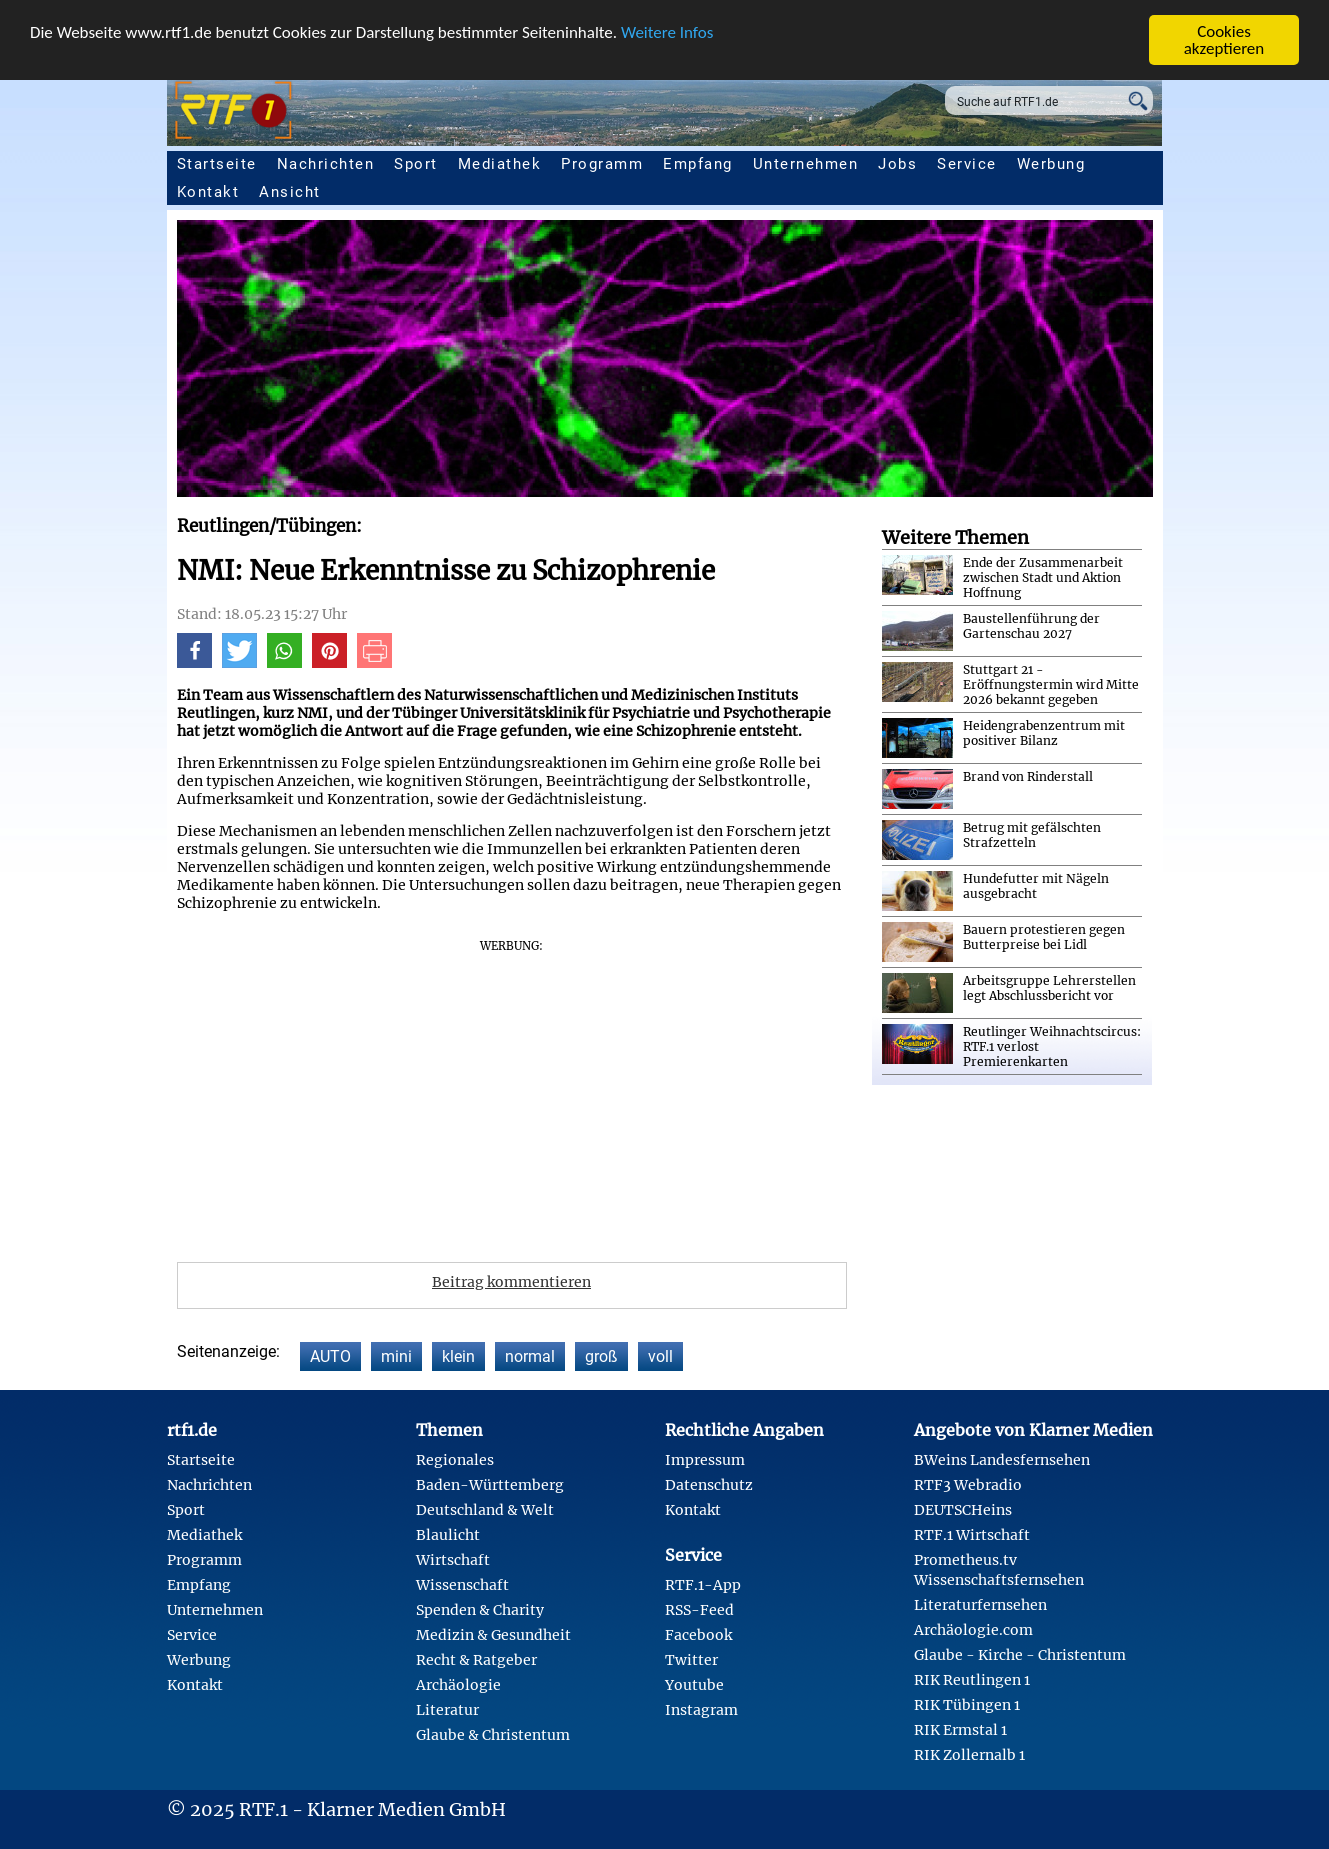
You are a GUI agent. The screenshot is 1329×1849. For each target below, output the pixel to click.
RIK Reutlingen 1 (972, 1680)
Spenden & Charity (480, 1610)
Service (967, 164)
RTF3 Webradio (968, 1485)
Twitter (691, 1660)
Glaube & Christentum (493, 1735)
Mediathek (500, 164)
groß (601, 1356)
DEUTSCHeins (963, 1510)
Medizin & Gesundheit (493, 1635)
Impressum (705, 1460)
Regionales (455, 1460)
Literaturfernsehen (980, 1605)
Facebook (698, 1635)
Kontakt (208, 192)
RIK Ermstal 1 (960, 1730)
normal (530, 1356)
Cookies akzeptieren (1224, 40)
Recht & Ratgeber (476, 1660)
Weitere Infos (667, 32)
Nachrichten (326, 164)
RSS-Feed (699, 1610)
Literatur (447, 1710)
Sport (416, 164)
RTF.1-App (703, 1585)
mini (396, 1356)
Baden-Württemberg (490, 1485)
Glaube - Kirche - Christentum (1020, 1655)
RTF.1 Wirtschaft (972, 1535)
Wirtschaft (453, 1560)
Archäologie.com (973, 1630)
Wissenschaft (462, 1585)
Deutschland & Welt (485, 1510)
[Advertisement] (512, 1094)
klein (458, 1356)
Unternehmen (806, 164)
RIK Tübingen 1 (967, 1705)
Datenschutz (709, 1485)
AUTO (330, 1356)
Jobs (897, 164)
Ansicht (290, 192)
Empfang (698, 164)
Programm (602, 164)
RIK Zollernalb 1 (969, 1755)
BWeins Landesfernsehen (1002, 1460)
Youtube (694, 1685)
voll (660, 1356)
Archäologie (458, 1685)
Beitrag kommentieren (511, 1282)
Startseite (217, 164)
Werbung (1051, 164)
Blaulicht (448, 1535)
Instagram (701, 1710)
